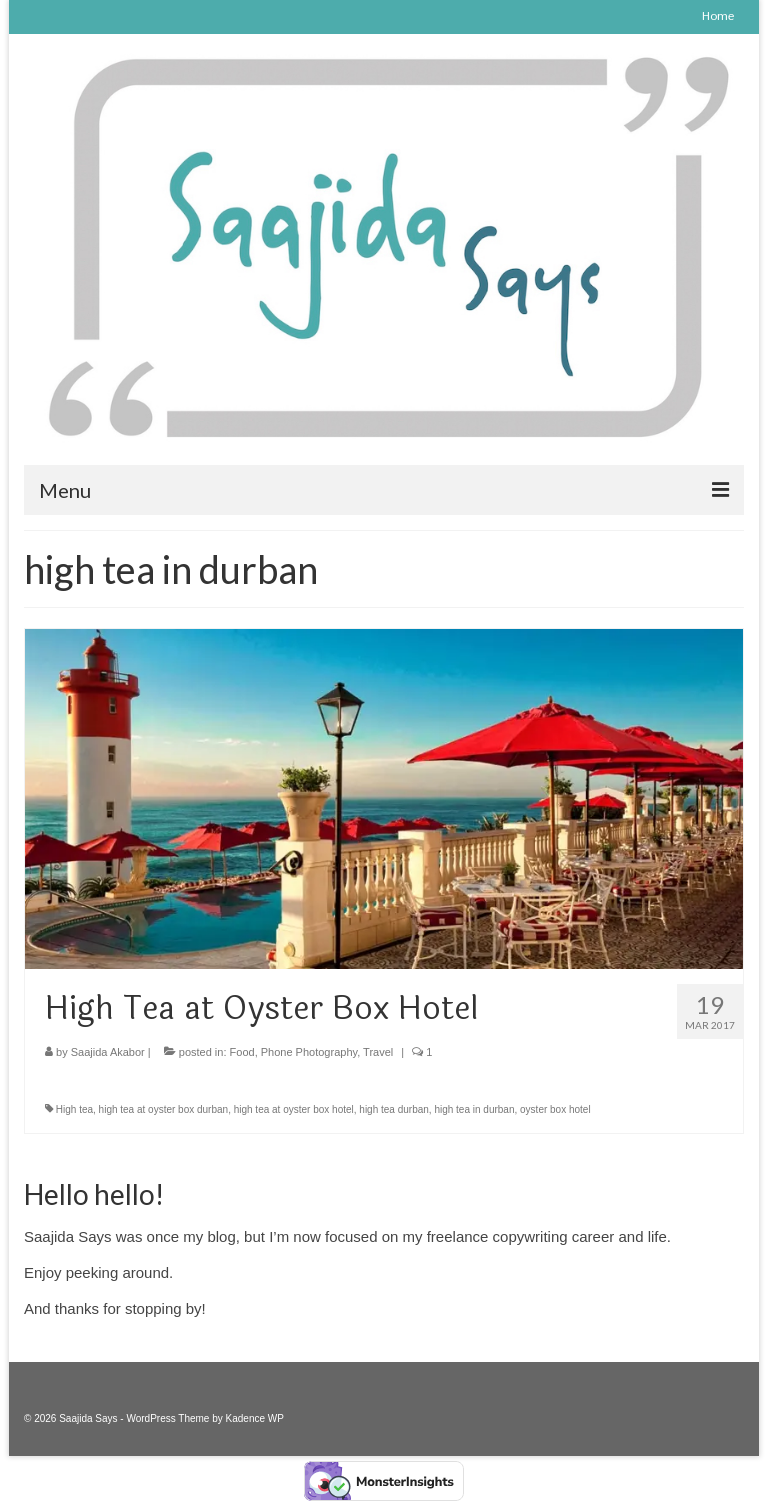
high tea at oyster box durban (164, 1109)
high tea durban (394, 1109)
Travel (378, 1052)
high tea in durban (474, 1109)
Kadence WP (255, 1418)
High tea (74, 1109)
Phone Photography (309, 1052)
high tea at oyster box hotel (294, 1109)
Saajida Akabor (108, 1052)
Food (242, 1052)
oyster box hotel (555, 1109)
